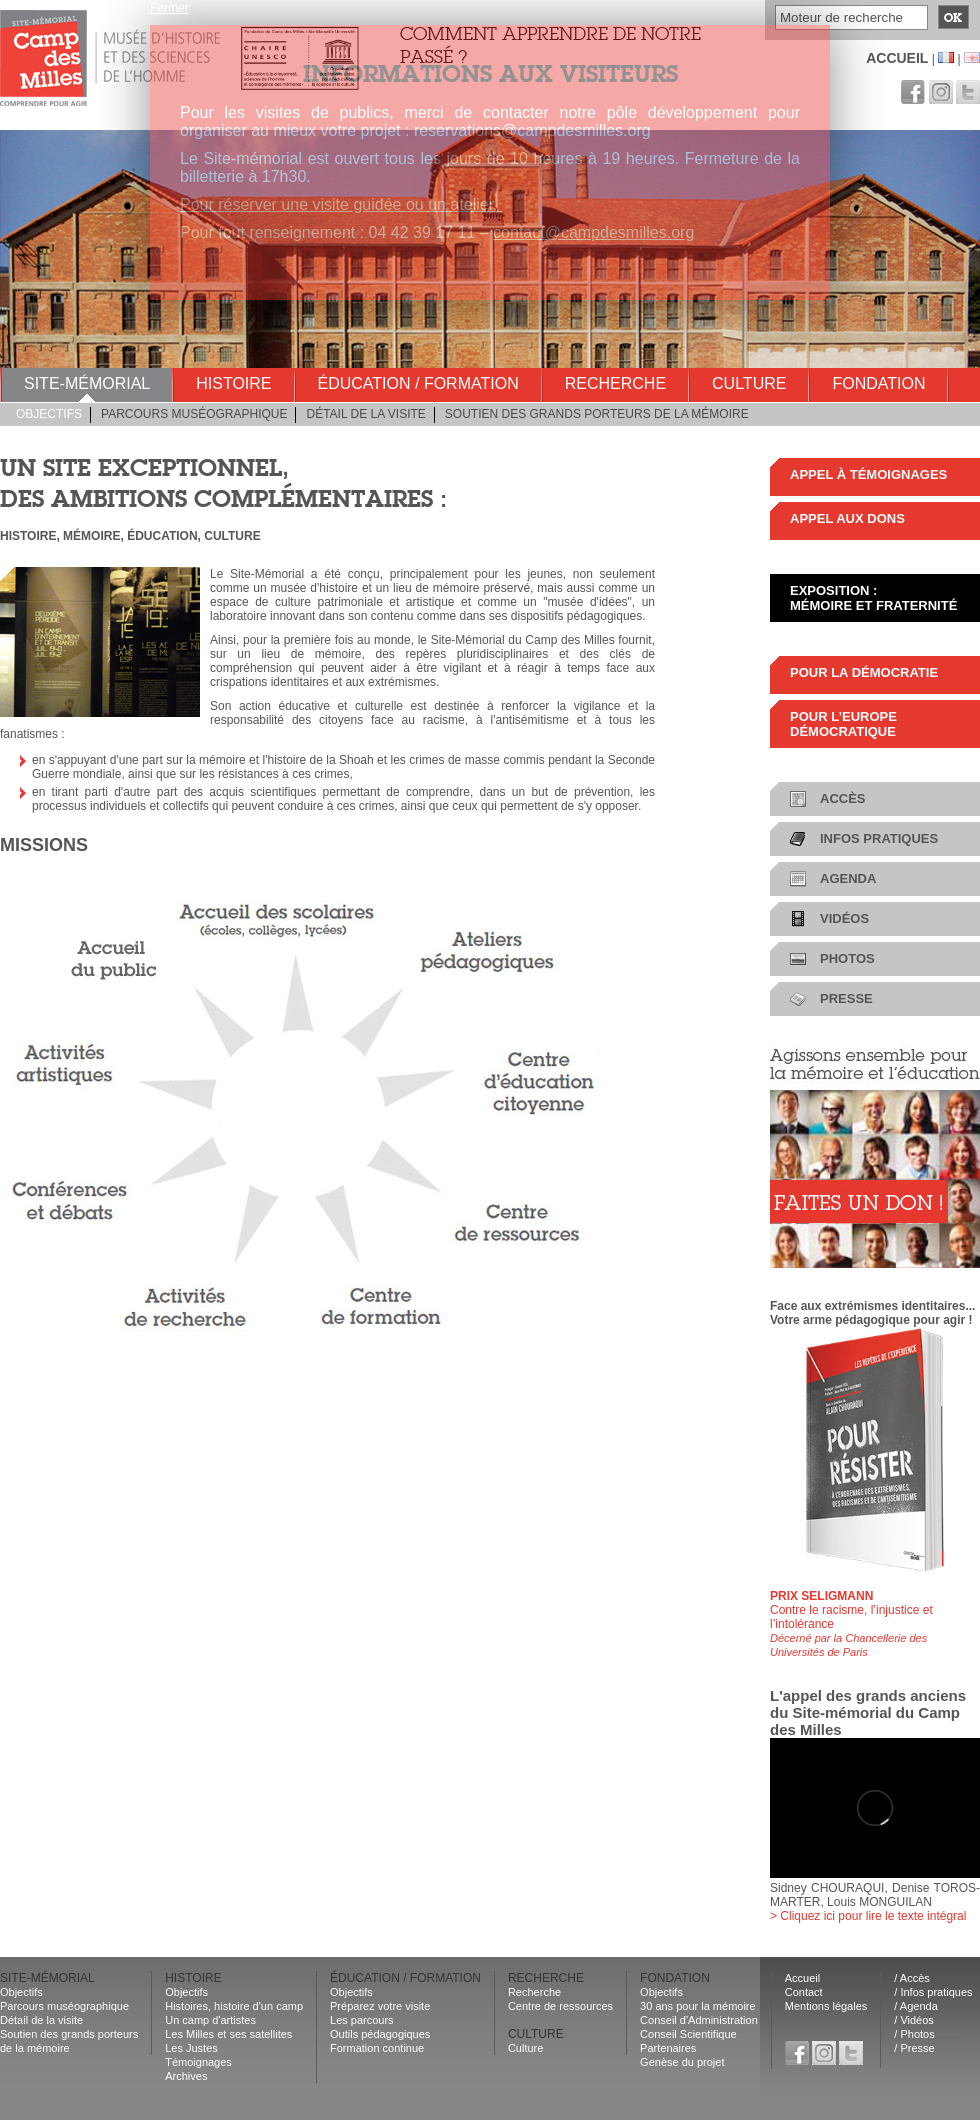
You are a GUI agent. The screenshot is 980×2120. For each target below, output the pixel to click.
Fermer (169, 8)
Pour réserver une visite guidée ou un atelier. (341, 204)
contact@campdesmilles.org (593, 232)
